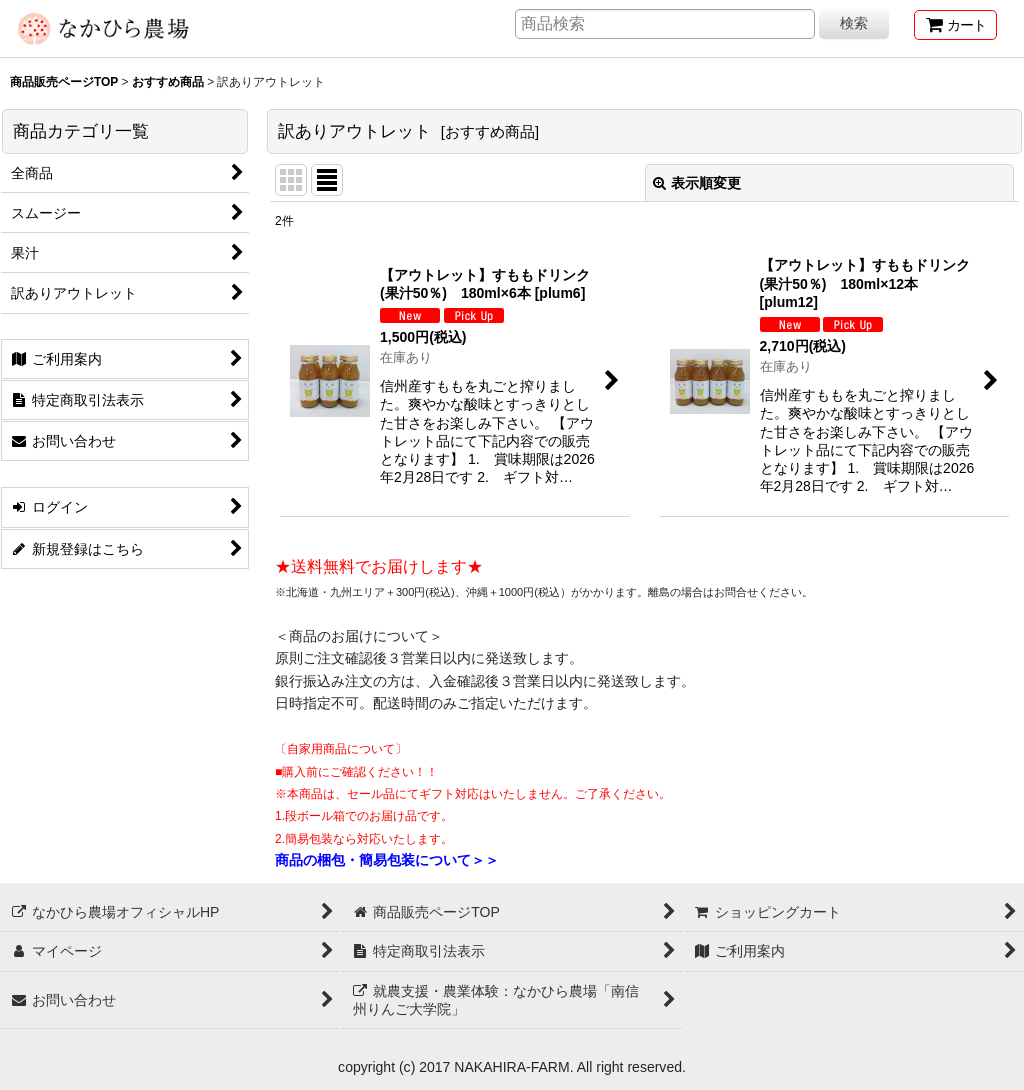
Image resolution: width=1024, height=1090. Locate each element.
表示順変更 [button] (697, 183)
